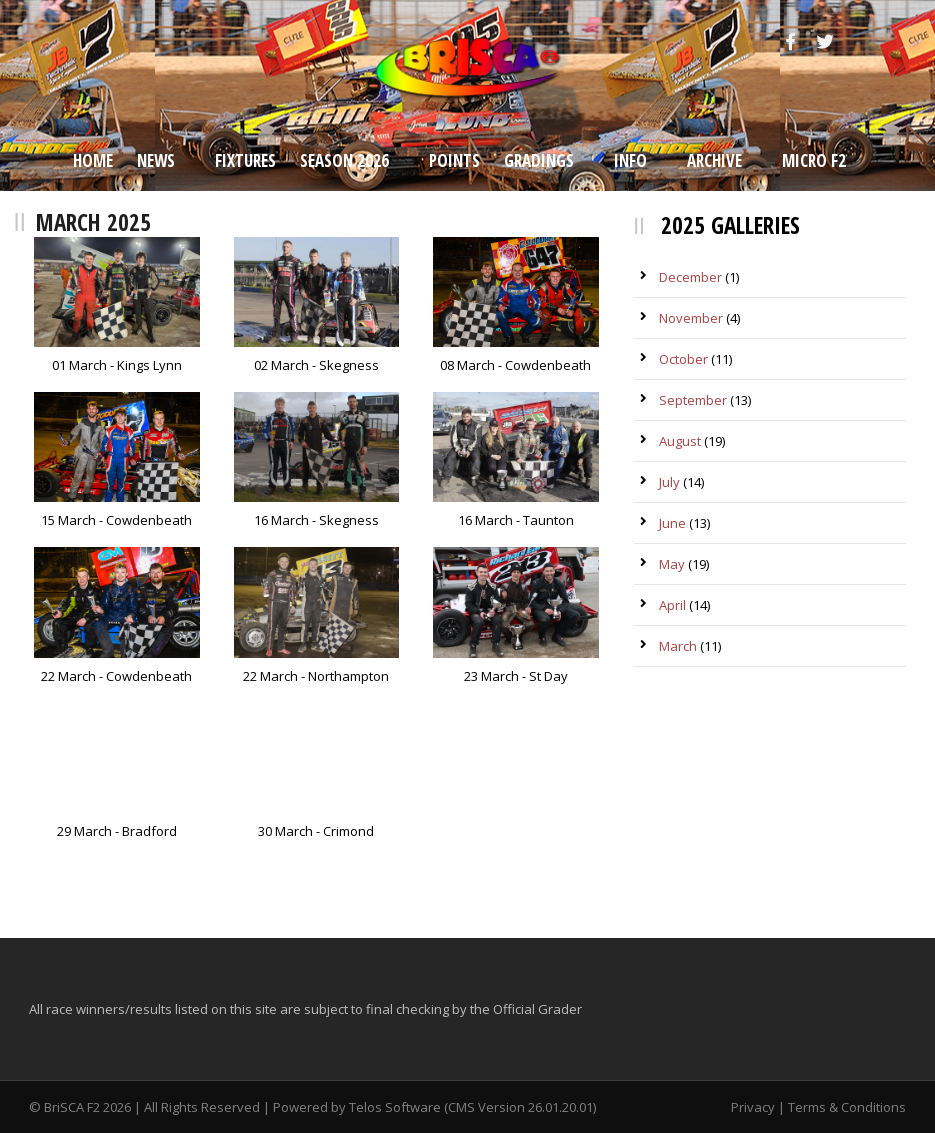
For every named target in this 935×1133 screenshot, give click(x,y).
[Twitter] (827, 42)
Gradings (539, 160)
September (693, 400)
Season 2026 (344, 160)
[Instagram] (863, 42)
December (690, 277)
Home (93, 160)
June (672, 523)
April (672, 605)
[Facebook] (793, 42)
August (680, 441)
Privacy (753, 1107)
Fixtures (245, 160)
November (691, 318)
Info (630, 160)
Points (454, 160)
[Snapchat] (897, 42)
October (683, 359)
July (669, 482)
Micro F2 (814, 160)
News (156, 160)
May (672, 564)
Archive (714, 160)
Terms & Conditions (847, 1107)
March (678, 646)
